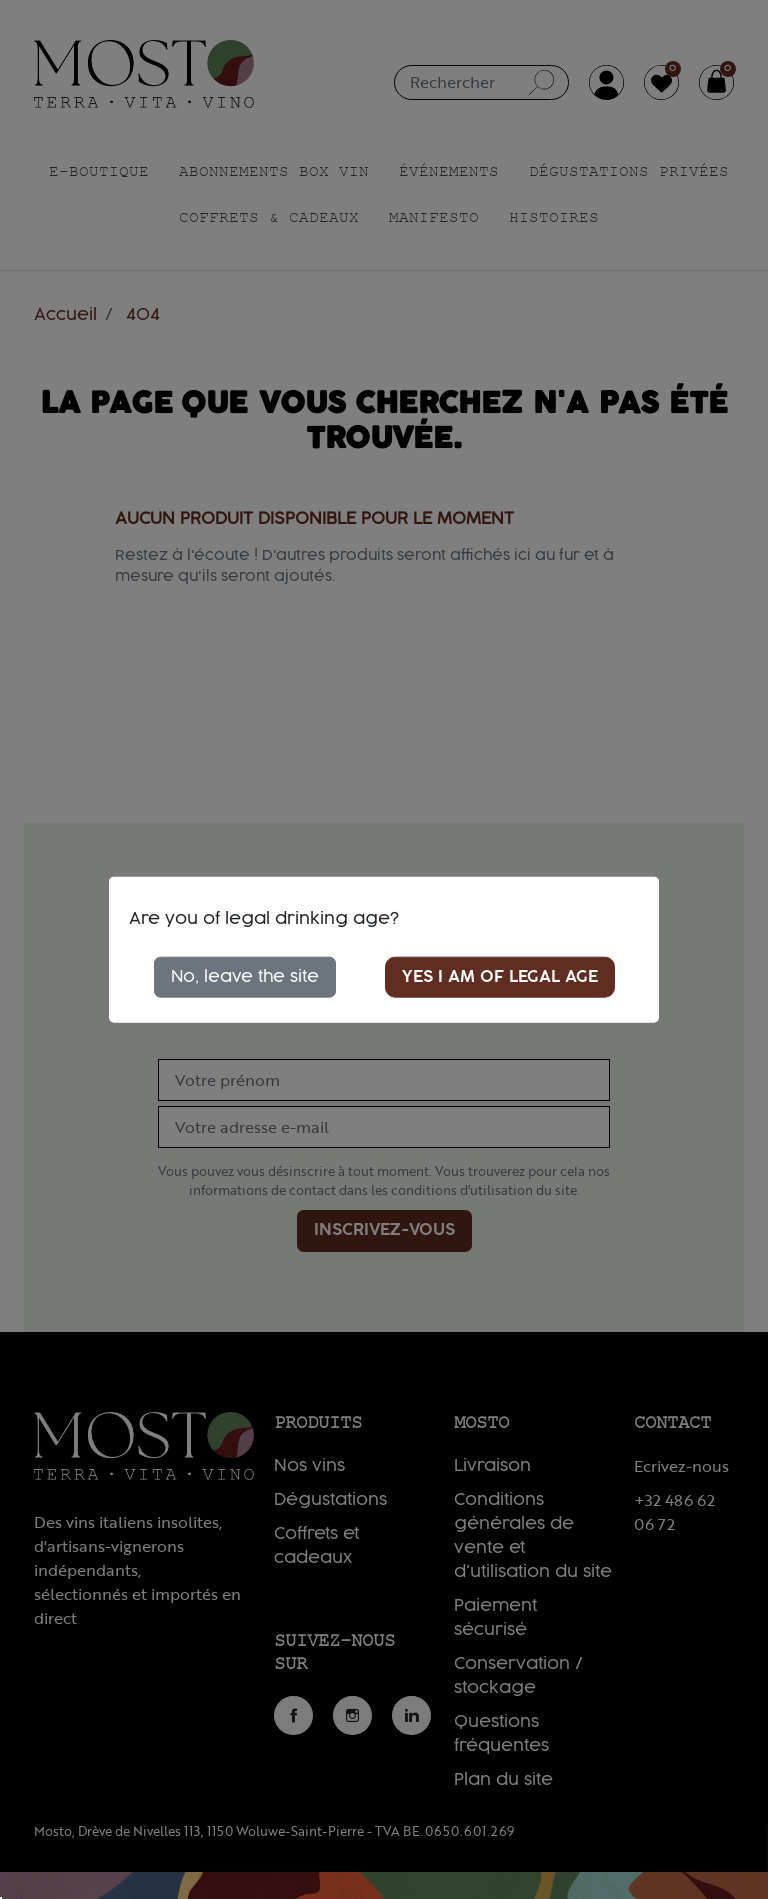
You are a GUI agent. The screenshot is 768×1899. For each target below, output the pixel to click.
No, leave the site (245, 976)
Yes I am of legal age (500, 976)
